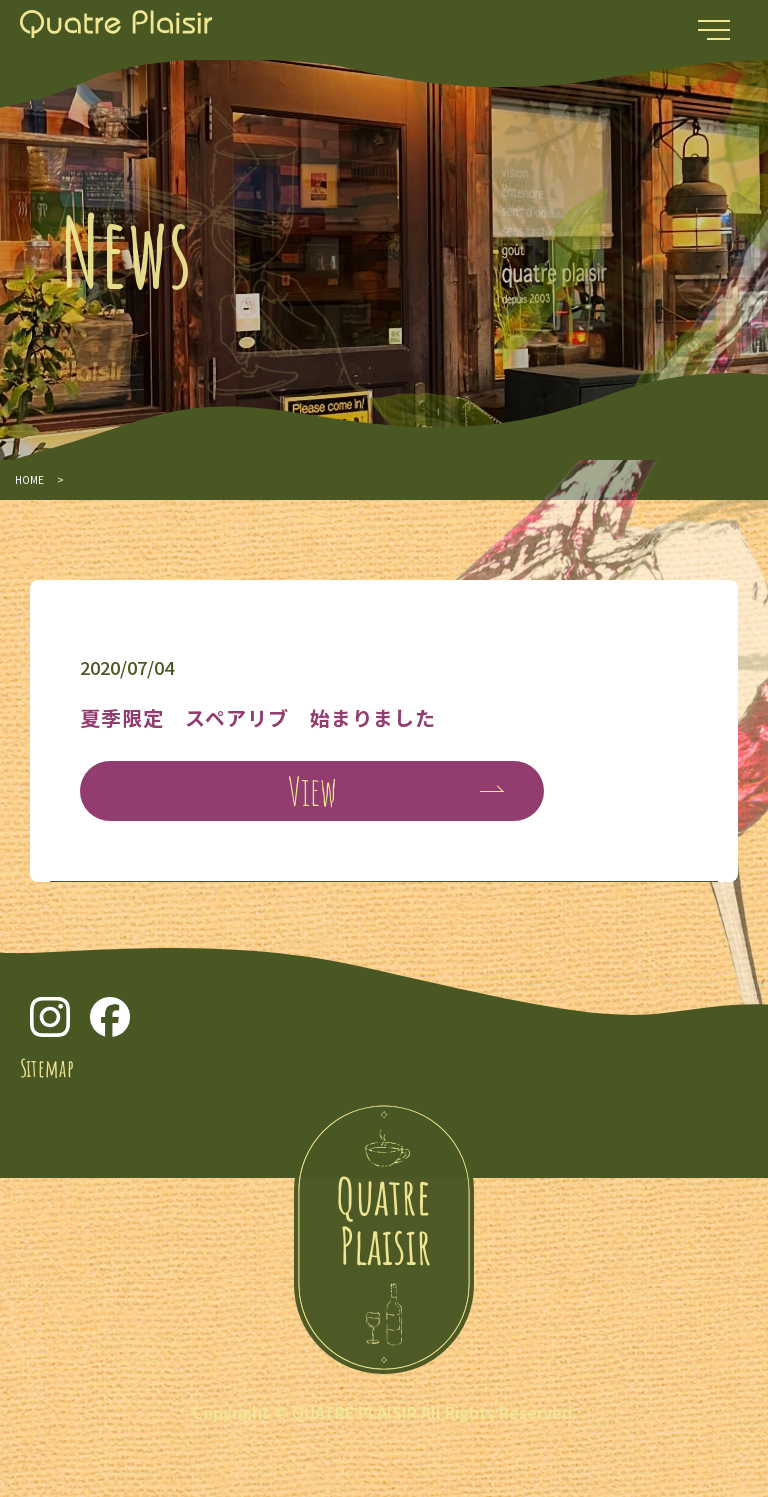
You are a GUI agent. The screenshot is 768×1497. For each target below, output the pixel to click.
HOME (29, 479)
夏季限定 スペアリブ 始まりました (258, 717)
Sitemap (47, 1068)
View (312, 790)
